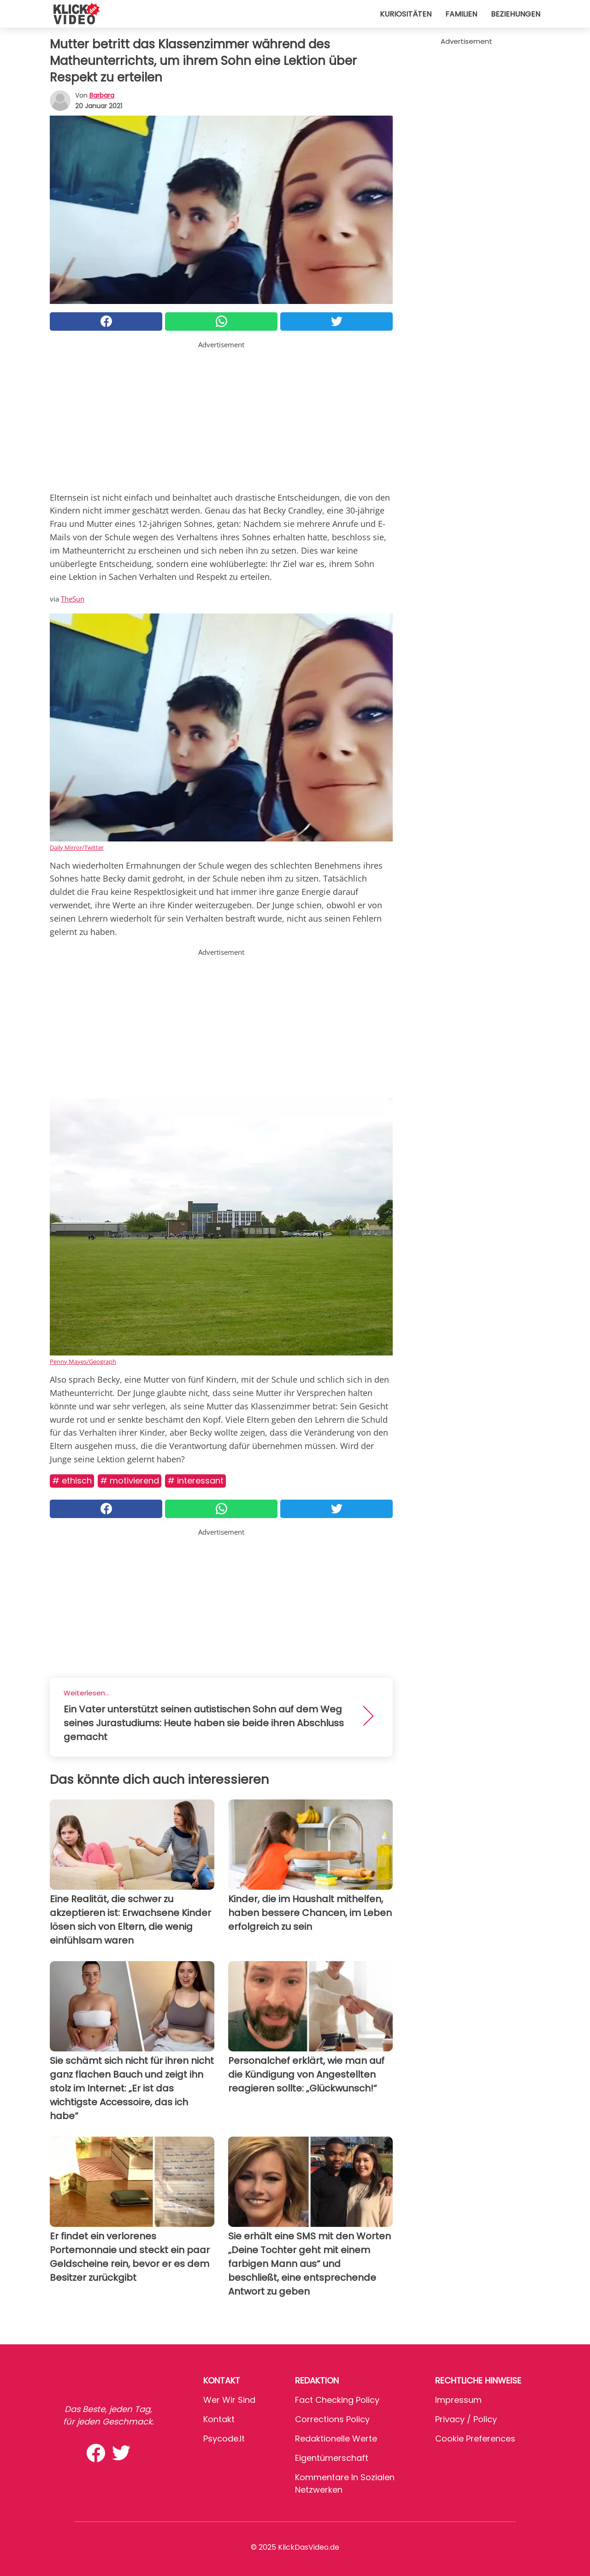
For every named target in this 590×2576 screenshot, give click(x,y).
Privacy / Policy (466, 2419)
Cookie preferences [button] (475, 2438)
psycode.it (224, 2438)
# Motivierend (129, 1480)
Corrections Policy (332, 2419)
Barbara (101, 95)
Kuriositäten (405, 14)
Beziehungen (515, 14)
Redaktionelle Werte (336, 2438)
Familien (461, 14)
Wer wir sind (229, 2400)
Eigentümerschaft (331, 2458)
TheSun (72, 598)
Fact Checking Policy (337, 2400)
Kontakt (219, 2419)
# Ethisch (72, 1480)
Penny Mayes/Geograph (83, 1361)
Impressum (458, 2400)
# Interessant (195, 1480)
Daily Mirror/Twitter (77, 847)
